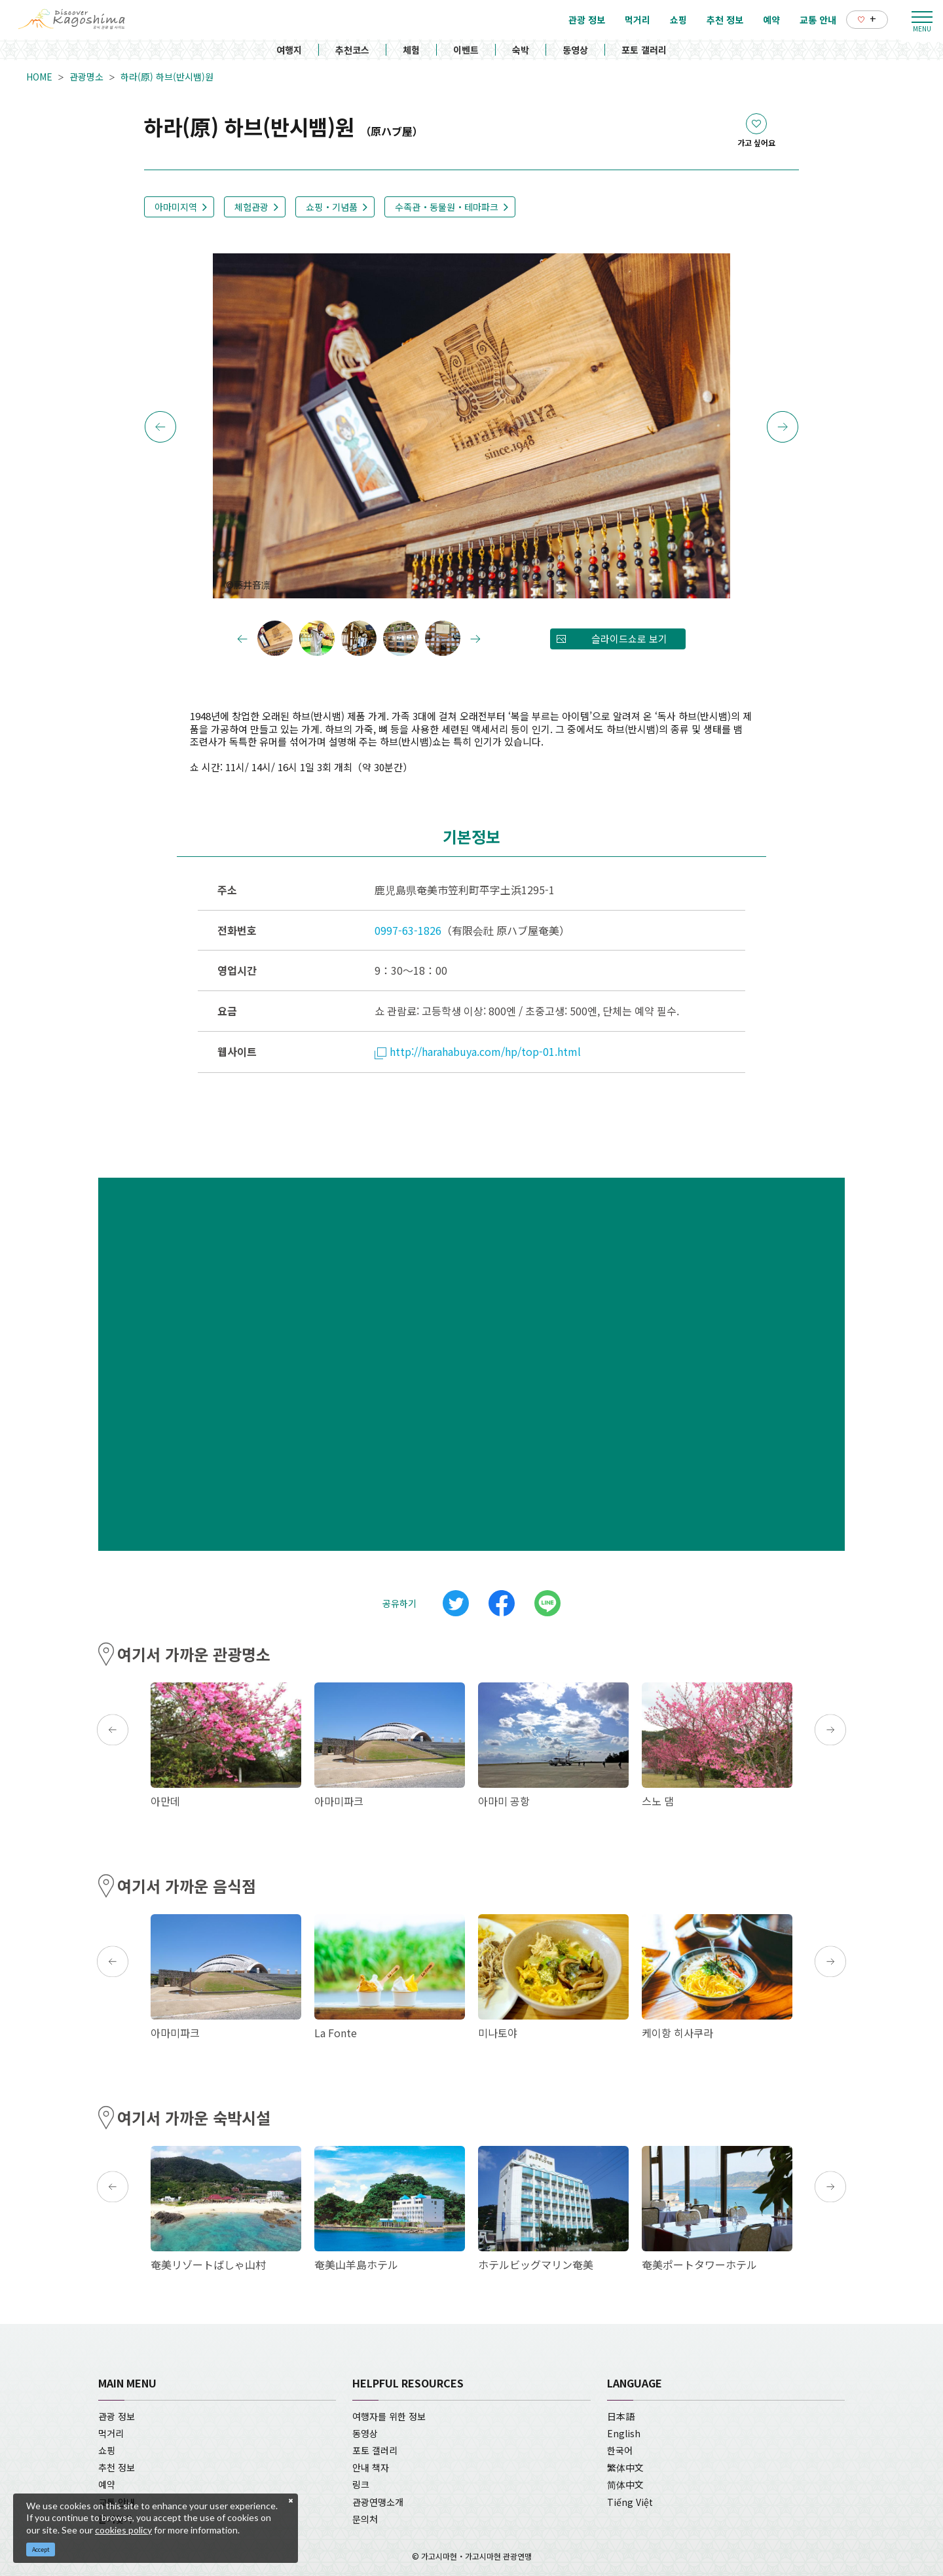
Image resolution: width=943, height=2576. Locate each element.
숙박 (520, 50)
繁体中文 (625, 2467)
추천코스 (352, 50)
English (623, 2433)
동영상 (575, 50)
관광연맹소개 (377, 2502)
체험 (411, 50)
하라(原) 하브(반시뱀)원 (166, 76)
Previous (160, 427)
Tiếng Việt (630, 2502)
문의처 (365, 2519)
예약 (106, 2484)
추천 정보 (116, 2467)
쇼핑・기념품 (332, 206)
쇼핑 (106, 2450)
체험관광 (251, 206)
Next (782, 427)
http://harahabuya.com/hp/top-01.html (478, 1051)
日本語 (621, 2416)
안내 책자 (370, 2467)
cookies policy (123, 2529)
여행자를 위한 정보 (389, 2416)
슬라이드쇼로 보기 (629, 638)
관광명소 (86, 76)
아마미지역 (176, 206)
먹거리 (111, 2433)
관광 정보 (116, 2416)
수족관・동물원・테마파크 (446, 206)
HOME (39, 76)
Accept (41, 2549)
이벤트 (466, 50)
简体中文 (625, 2484)
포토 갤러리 (644, 50)
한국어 (620, 2450)
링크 (360, 2484)
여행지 (289, 50)
